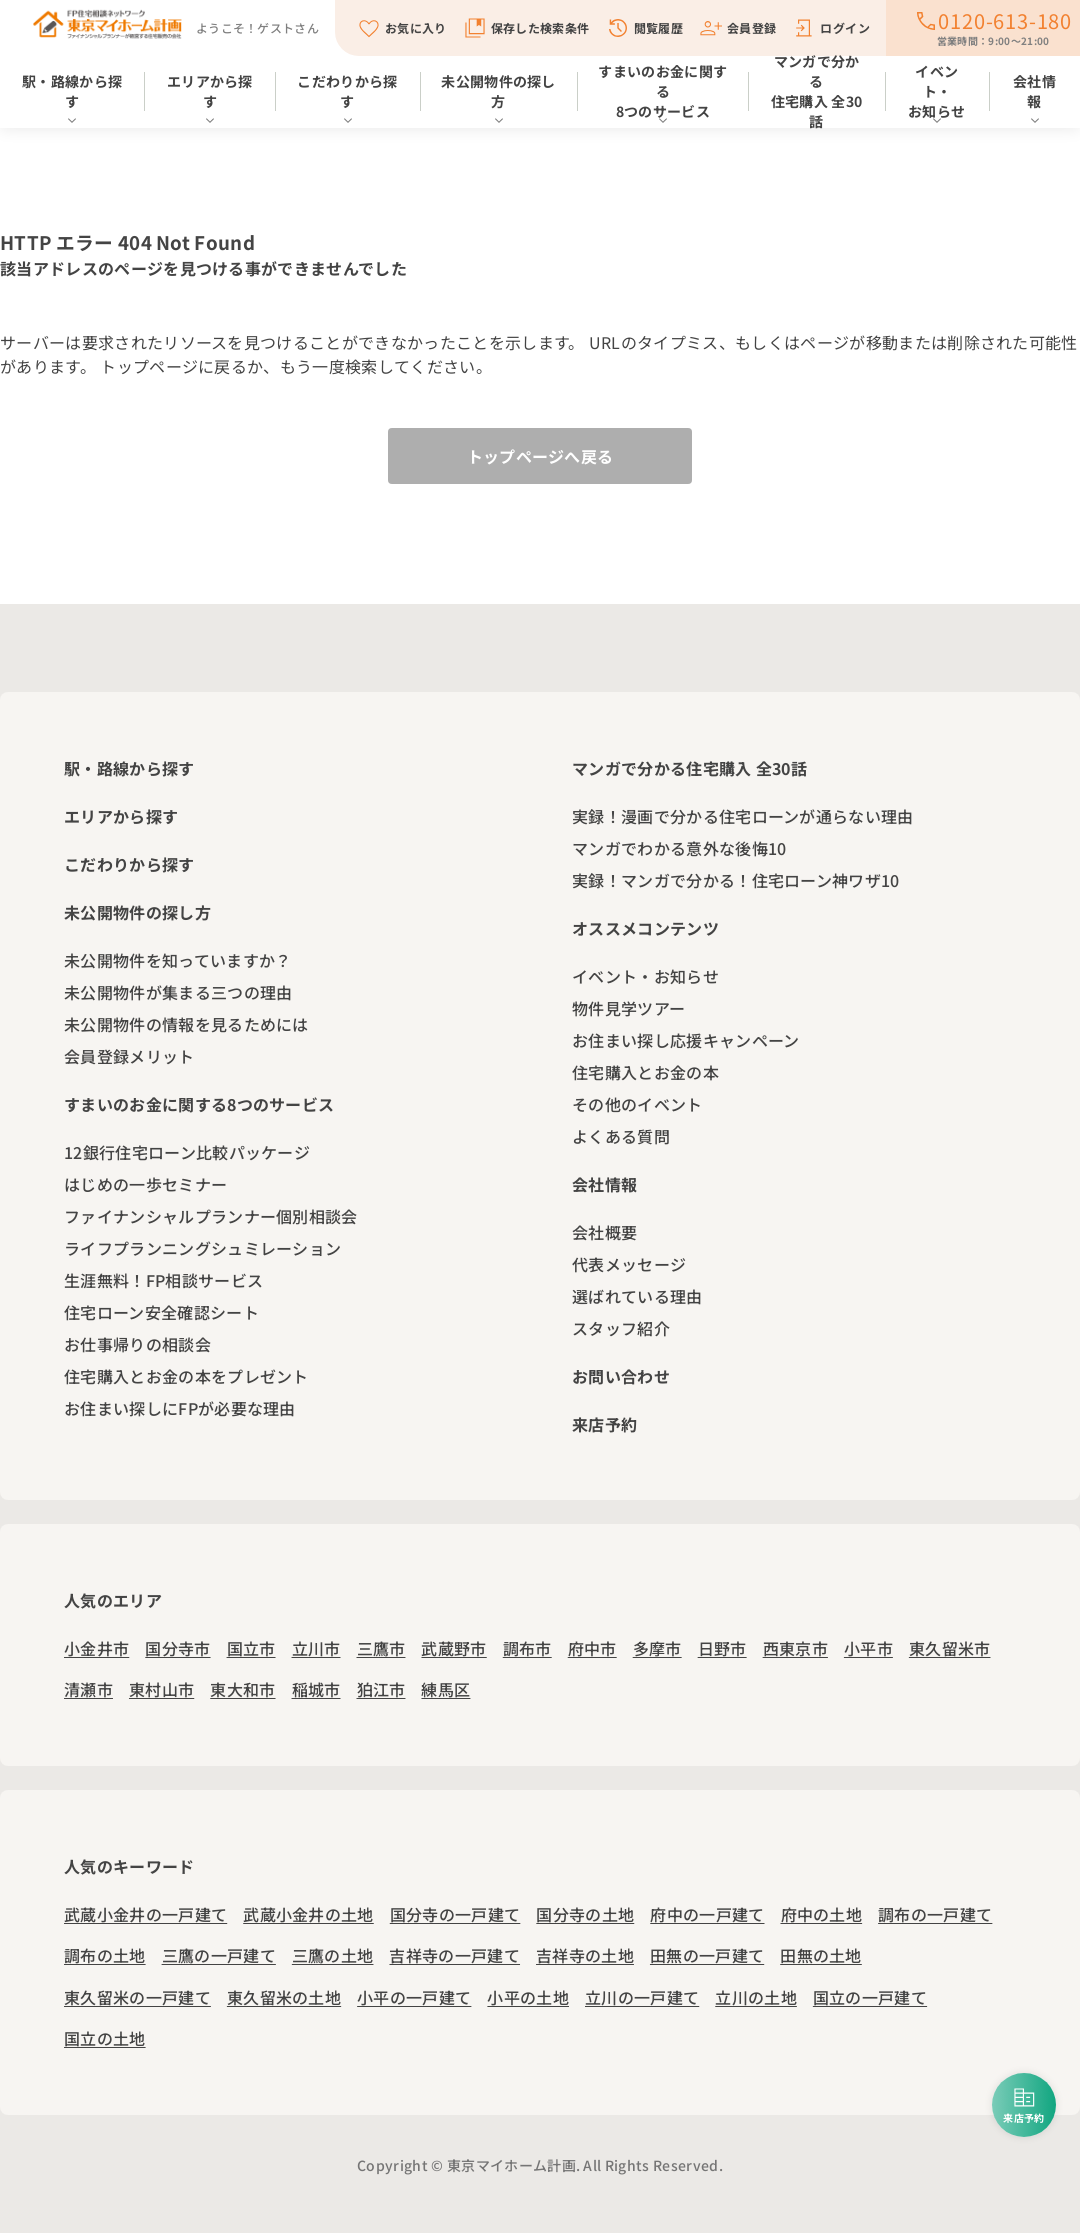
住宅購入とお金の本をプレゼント (186, 1376)
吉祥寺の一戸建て (454, 1955)
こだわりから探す (347, 91)
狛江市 (381, 1689)
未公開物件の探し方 (498, 91)
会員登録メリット (129, 1056)
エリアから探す (210, 91)
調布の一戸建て (935, 1914)
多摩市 (657, 1648)
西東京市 (795, 1648)
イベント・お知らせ (936, 91)
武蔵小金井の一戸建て (145, 1914)
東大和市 (242, 1689)
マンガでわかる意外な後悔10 (679, 848)
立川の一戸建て (642, 1997)
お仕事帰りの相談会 (137, 1344)
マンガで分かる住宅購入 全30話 (817, 95)
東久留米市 (950, 1648)
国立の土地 (105, 2038)
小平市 (868, 1648)
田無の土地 (821, 1955)
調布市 (527, 1648)
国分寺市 (177, 1648)
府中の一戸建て (707, 1914)
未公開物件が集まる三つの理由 (178, 992)
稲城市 (316, 1689)
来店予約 (604, 1424)
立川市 (316, 1648)
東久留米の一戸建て (137, 1997)
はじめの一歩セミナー (145, 1184)
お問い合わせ (621, 1376)
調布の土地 (105, 1955)
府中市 (592, 1648)
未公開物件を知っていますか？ (177, 960)
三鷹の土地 (333, 1955)
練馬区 (445, 1689)
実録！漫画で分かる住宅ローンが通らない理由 (743, 816)
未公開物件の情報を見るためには (186, 1024)
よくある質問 (621, 1136)
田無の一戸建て (707, 1955)
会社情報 (604, 1184)
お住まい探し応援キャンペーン (685, 1040)
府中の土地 (822, 1914)
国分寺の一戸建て (455, 1914)
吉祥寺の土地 (585, 1955)
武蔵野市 (453, 1648)
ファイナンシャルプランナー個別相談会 (211, 1216)
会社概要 (604, 1232)
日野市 (722, 1648)
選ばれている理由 (637, 1296)
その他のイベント (637, 1104)
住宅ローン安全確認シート (161, 1312)
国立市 (251, 1648)
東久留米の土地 (284, 1997)
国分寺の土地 (585, 1914)
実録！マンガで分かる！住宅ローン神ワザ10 (736, 880)
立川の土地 (756, 1997)
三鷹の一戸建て (219, 1955)
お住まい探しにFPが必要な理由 (180, 1408)
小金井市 (96, 1648)
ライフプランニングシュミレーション (202, 1248)
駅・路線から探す (72, 91)
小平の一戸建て (414, 1997)
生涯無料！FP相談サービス (163, 1280)
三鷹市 (381, 1648)
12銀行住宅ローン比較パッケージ (187, 1152)
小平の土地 (528, 1997)
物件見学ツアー (628, 1008)
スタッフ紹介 (621, 1328)
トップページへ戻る (540, 456)
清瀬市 (88, 1689)
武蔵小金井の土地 (308, 1914)
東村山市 (161, 1689)
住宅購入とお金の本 (645, 1072)
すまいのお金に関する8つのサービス (662, 91)
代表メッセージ (629, 1264)
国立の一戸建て (870, 1997)
